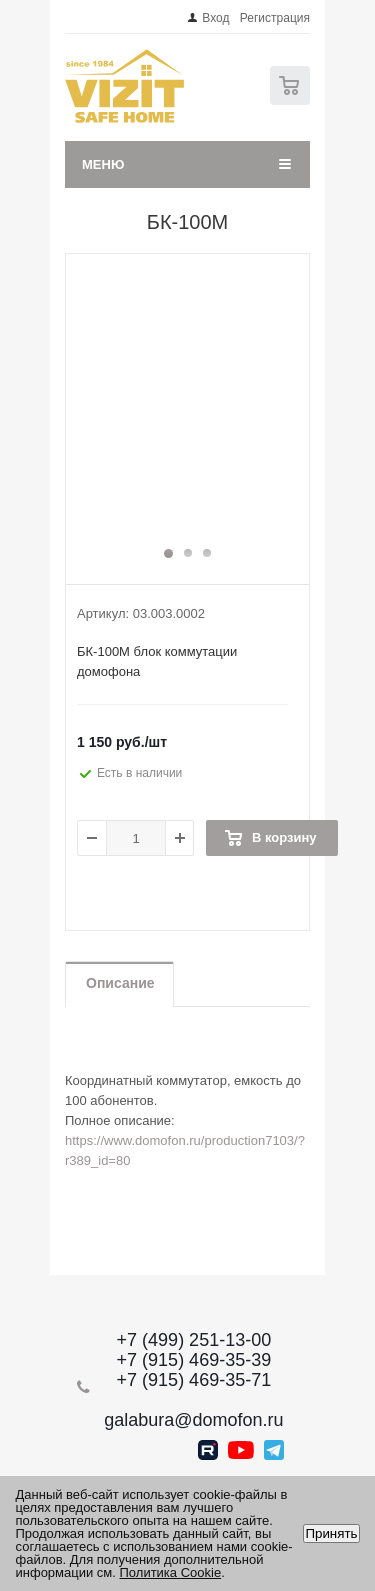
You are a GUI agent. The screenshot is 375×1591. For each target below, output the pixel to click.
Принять (331, 1533)
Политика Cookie (171, 1572)
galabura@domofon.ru (193, 1420)
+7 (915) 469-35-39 (194, 1360)
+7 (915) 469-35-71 (194, 1380)
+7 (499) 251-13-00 (194, 1340)
